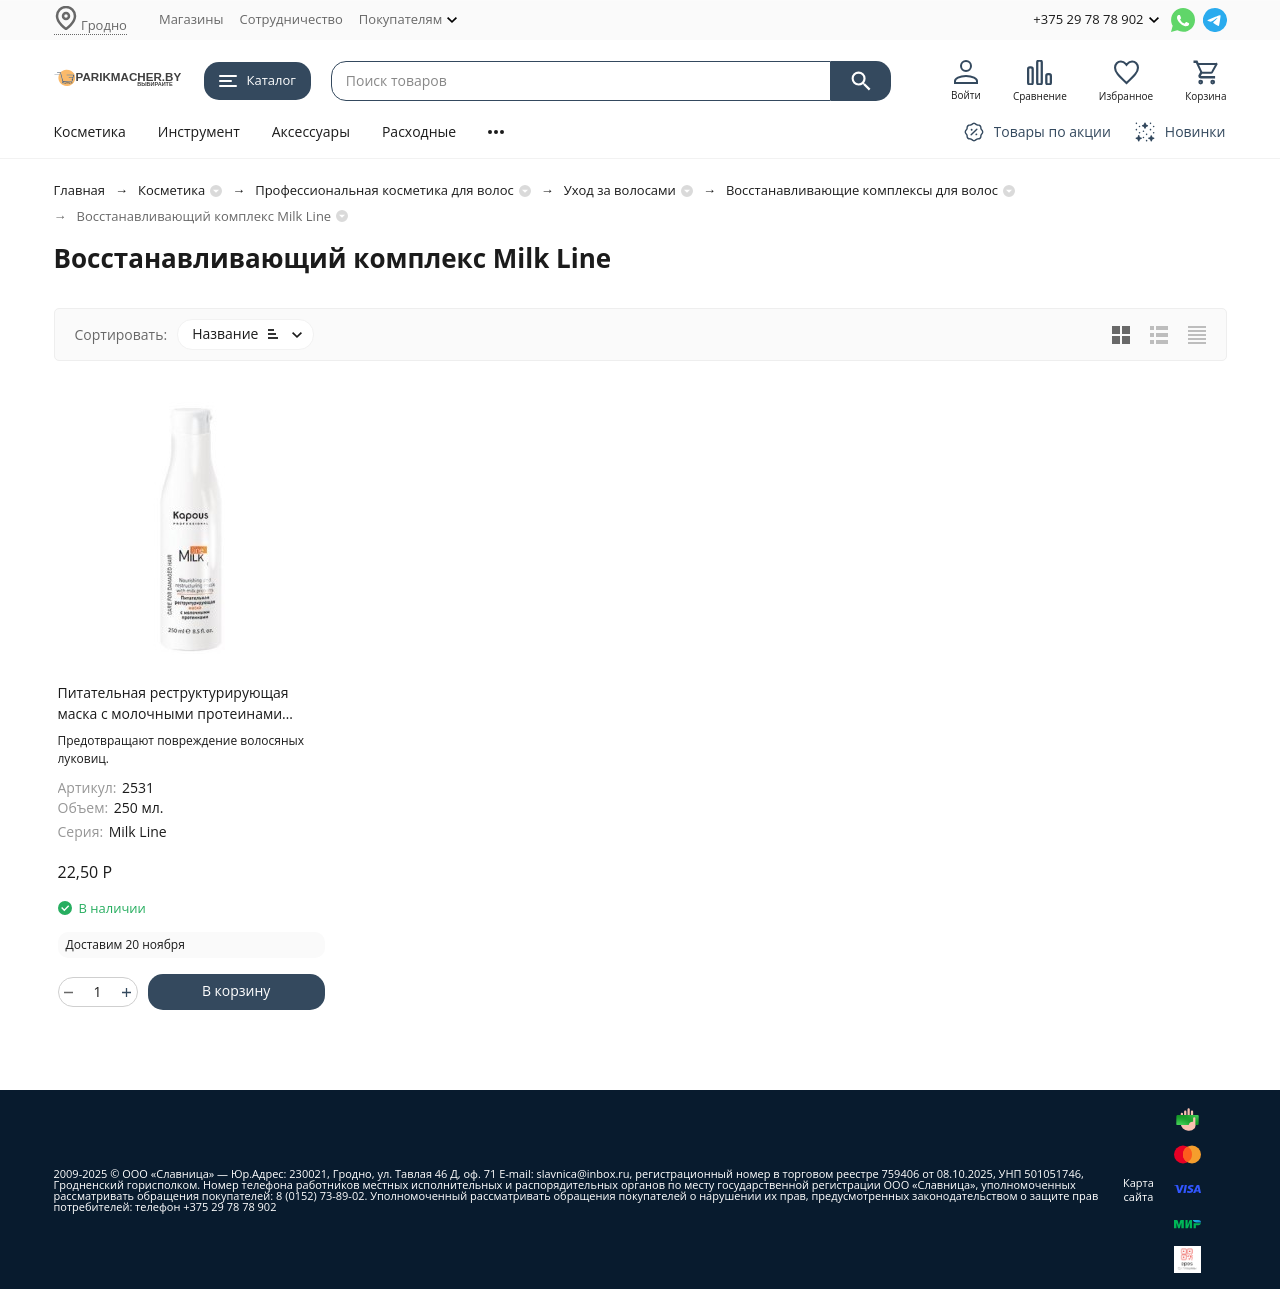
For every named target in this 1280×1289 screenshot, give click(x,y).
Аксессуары (311, 131)
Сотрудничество (290, 19)
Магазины (191, 19)
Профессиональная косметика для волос (384, 190)
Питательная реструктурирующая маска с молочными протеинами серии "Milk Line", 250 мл (173, 703)
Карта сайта (1138, 1189)
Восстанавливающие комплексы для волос (862, 190)
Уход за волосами (620, 190)
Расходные (419, 131)
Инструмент (199, 131)
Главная (80, 190)
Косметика (90, 131)
